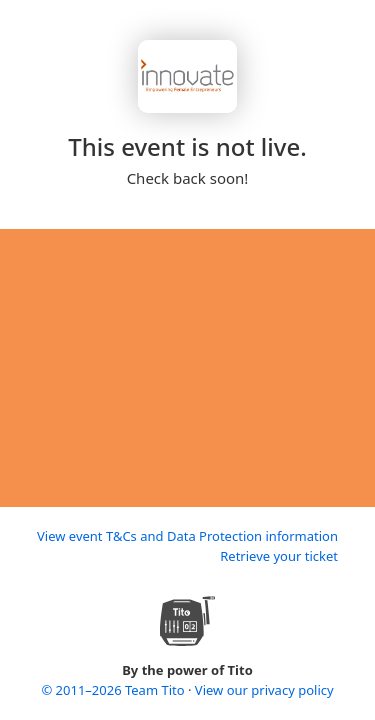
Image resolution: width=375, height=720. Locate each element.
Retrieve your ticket (279, 556)
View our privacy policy (264, 690)
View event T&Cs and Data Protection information (187, 536)
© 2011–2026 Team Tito (114, 690)
